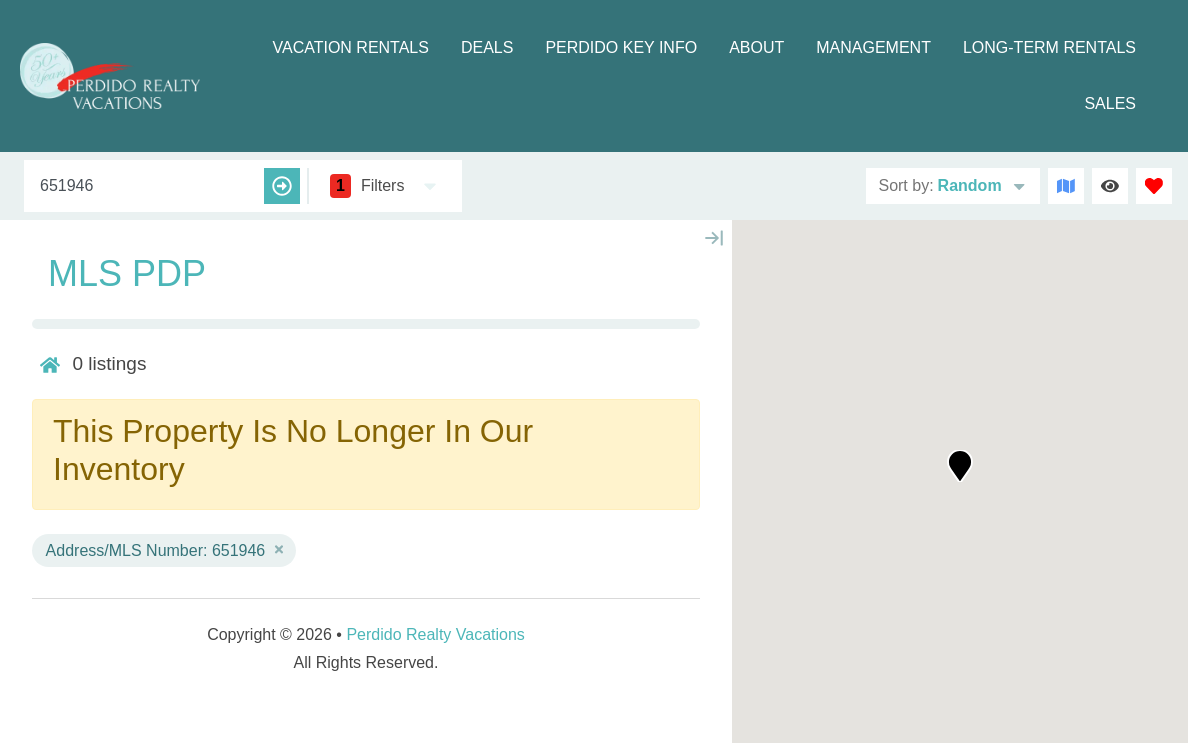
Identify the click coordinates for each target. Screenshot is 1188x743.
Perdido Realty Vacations (435, 634)
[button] (960, 466)
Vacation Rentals (350, 47)
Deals (487, 47)
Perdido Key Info (621, 47)
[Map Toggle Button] (1066, 186)
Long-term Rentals (1049, 47)
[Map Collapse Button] (714, 238)
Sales (1110, 103)
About (756, 47)
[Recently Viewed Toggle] (1110, 186)
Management (873, 47)
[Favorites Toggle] (1154, 186)
